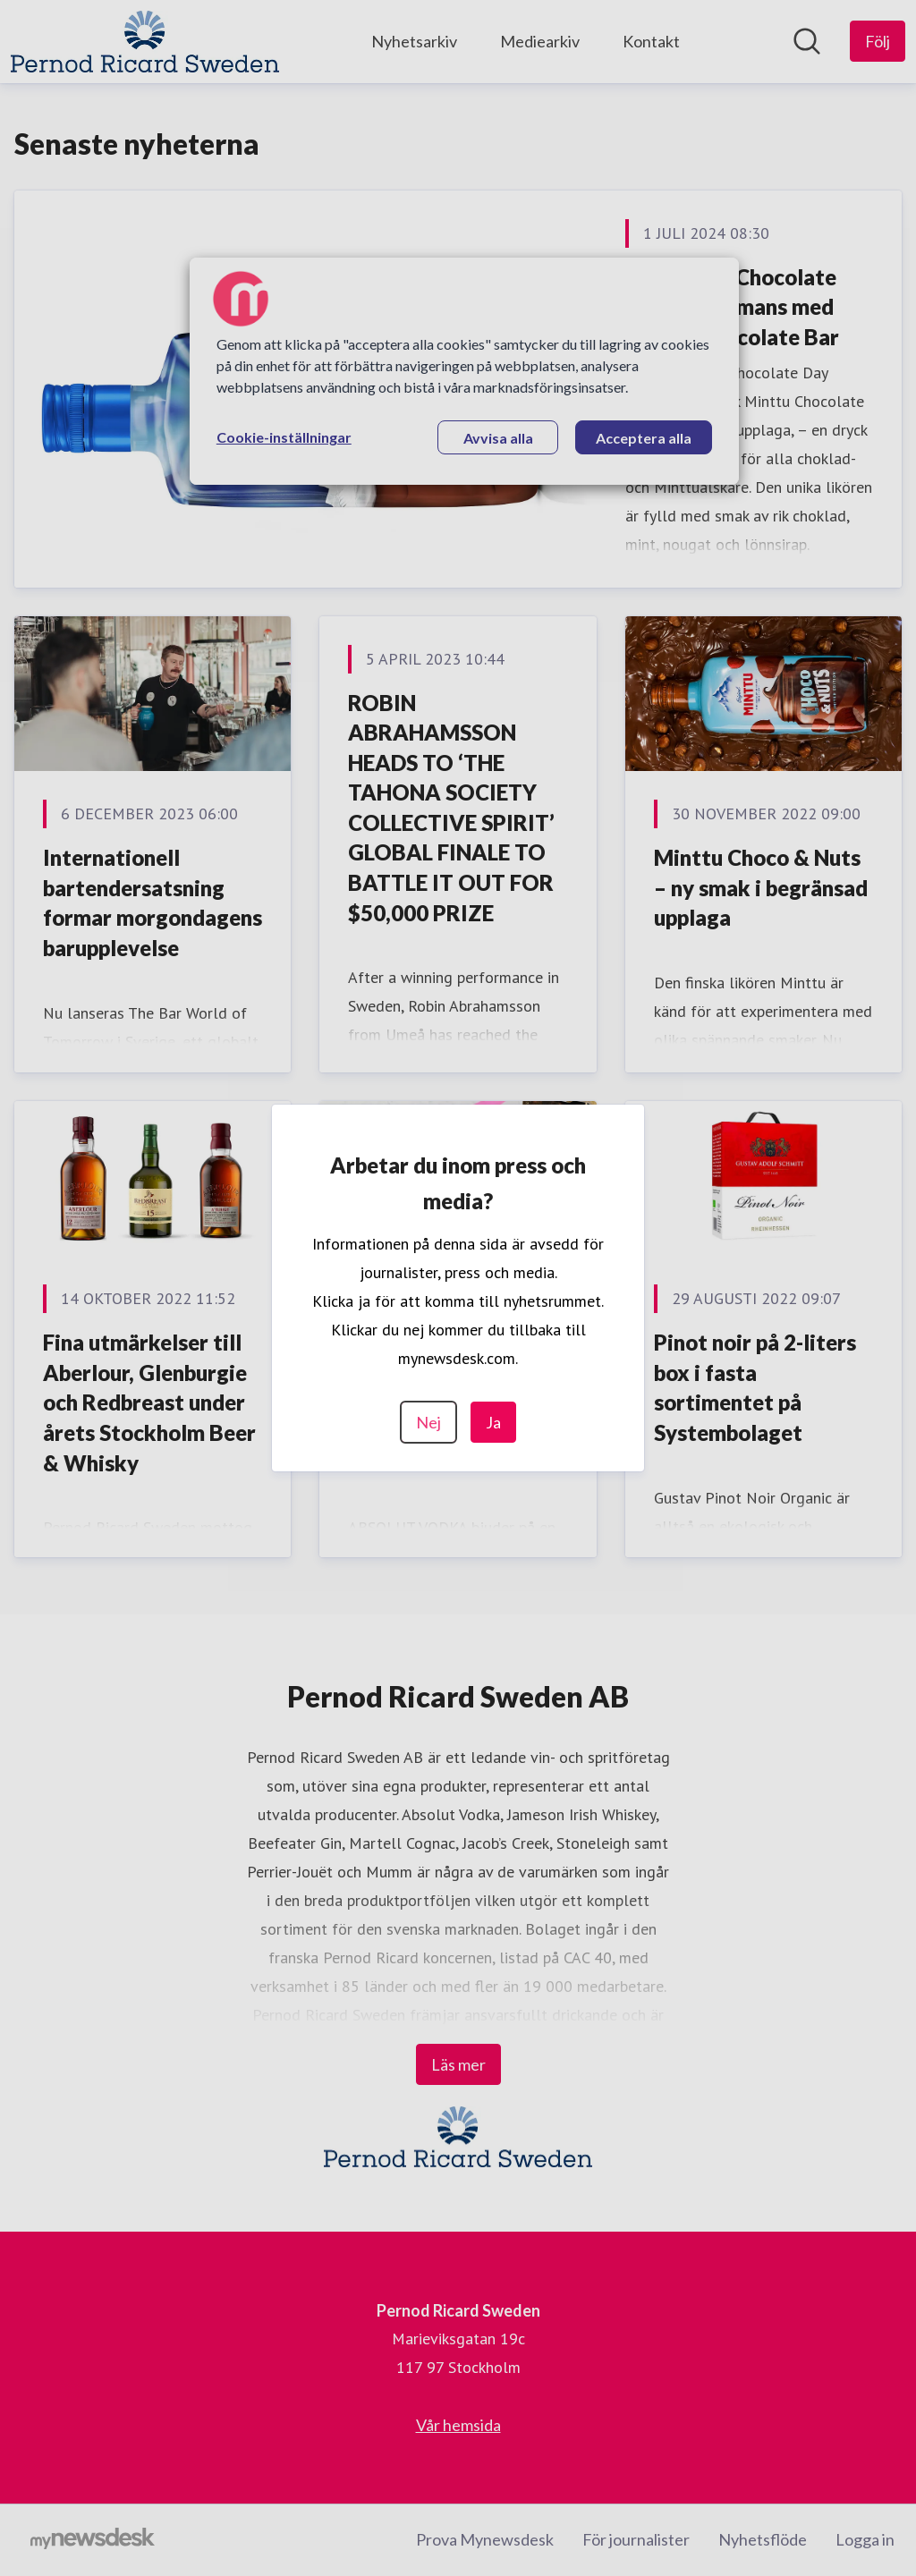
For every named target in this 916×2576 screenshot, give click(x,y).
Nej (428, 1422)
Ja (493, 1422)
